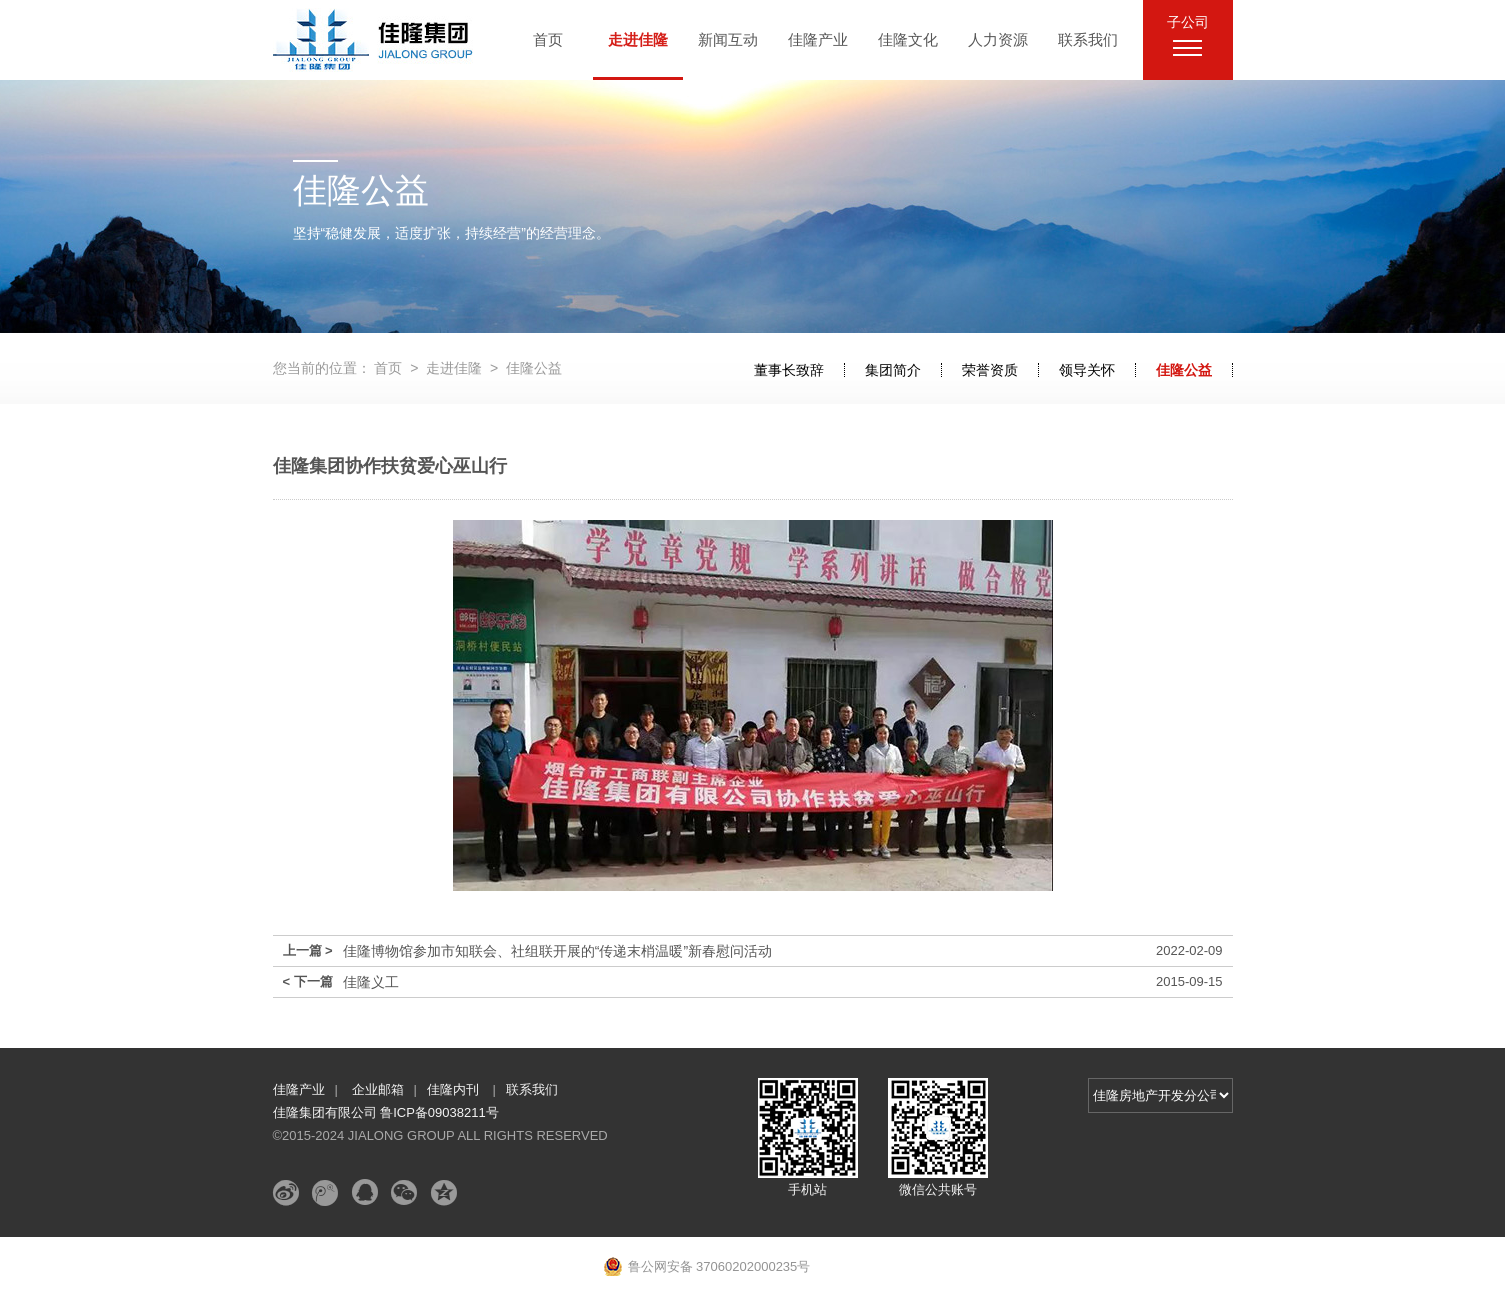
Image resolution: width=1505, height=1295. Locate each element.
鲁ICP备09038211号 (439, 1112)
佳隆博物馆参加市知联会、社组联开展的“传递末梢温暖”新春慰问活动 (557, 951)
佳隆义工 (371, 982)
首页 (548, 39)
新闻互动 (728, 39)
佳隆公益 (1184, 370)
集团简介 (893, 370)
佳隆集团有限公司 (327, 1112)
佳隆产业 (818, 39)
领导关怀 (1087, 370)
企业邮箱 (378, 1089)
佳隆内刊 (455, 1089)
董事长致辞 (789, 370)
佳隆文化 (908, 39)
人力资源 (998, 39)
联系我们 (1088, 39)
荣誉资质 (990, 370)
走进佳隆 (638, 39)
